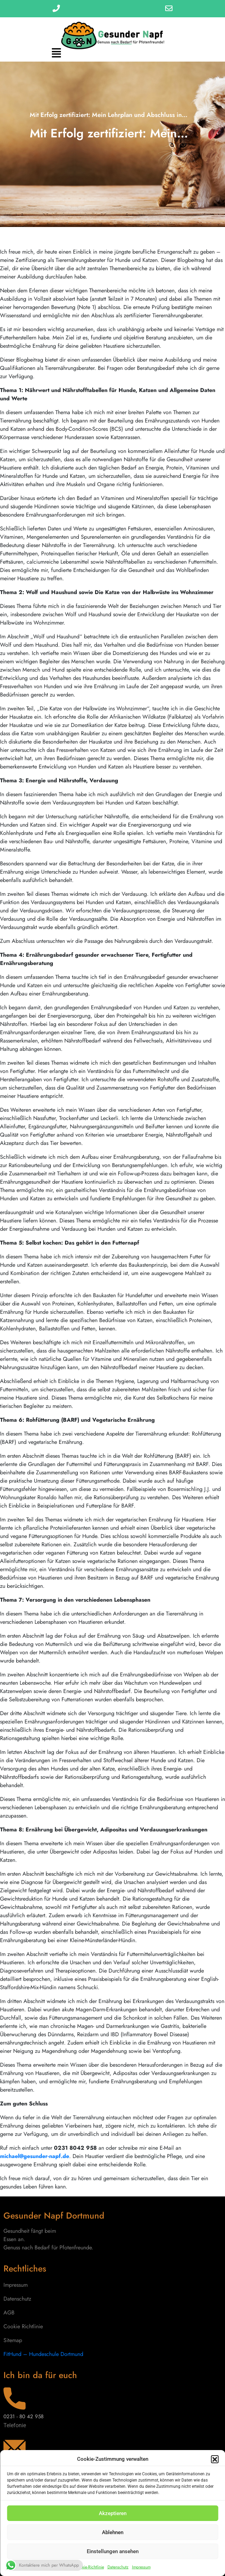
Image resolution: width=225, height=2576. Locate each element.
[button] (214, 2459)
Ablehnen (112, 2532)
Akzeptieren (112, 2513)
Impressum (141, 2567)
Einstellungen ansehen (113, 2551)
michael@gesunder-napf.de (34, 2156)
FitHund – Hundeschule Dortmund (43, 2354)
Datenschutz (118, 2567)
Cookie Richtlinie (23, 2326)
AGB (9, 2312)
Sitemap (12, 2340)
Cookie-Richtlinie (89, 2567)
